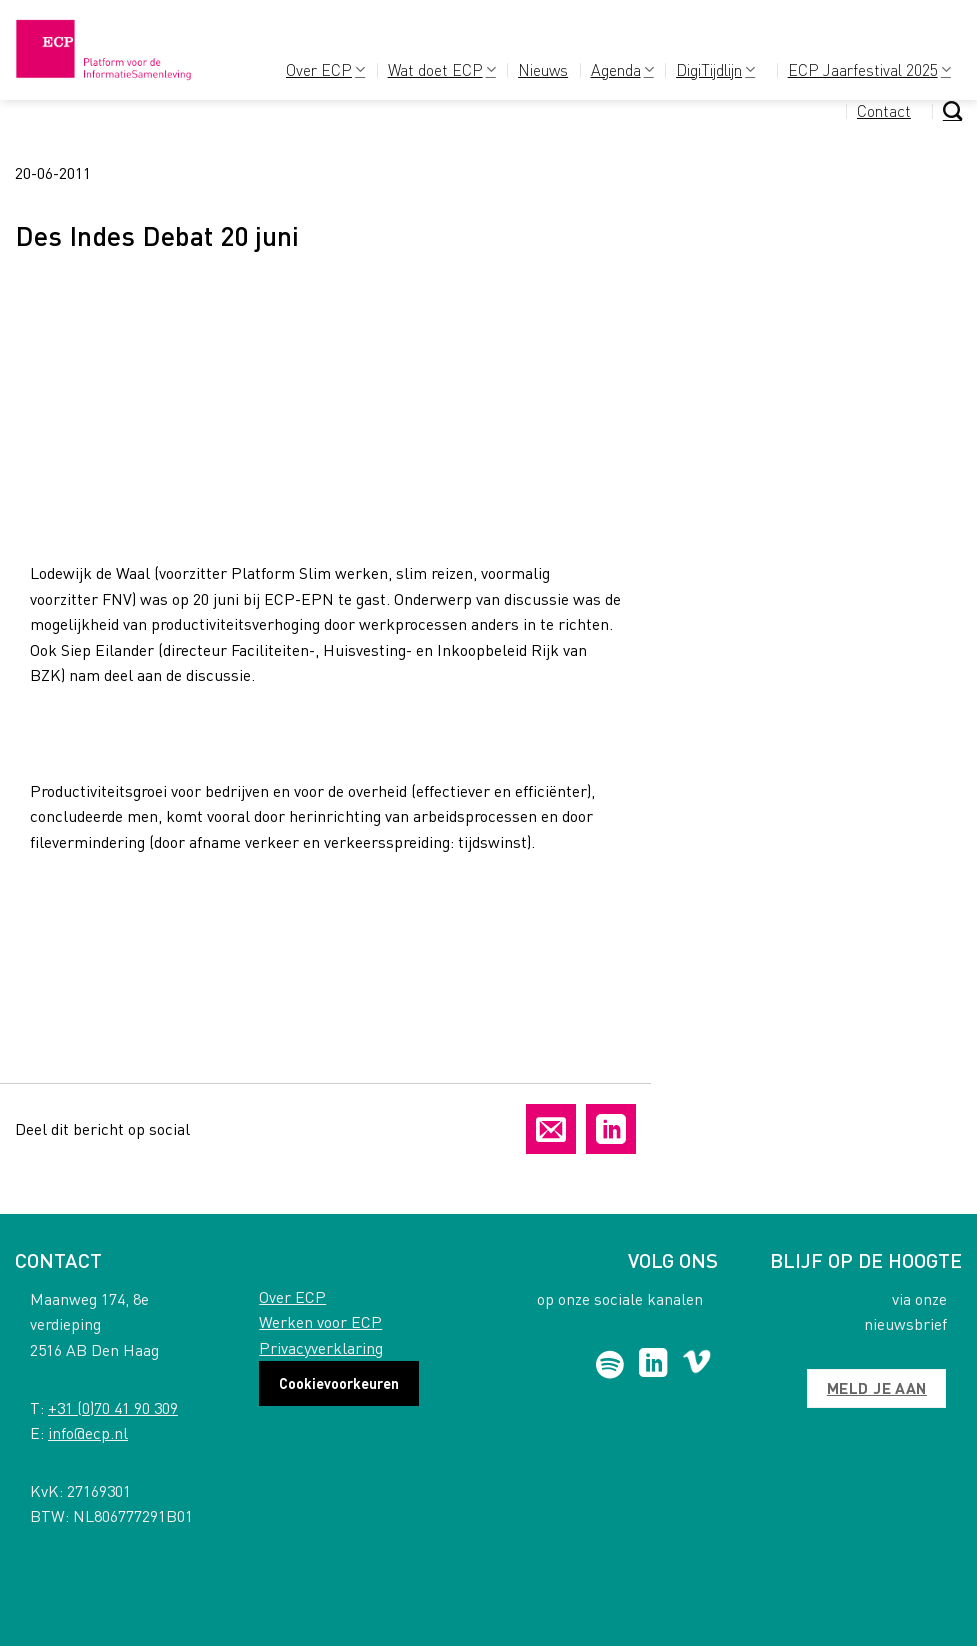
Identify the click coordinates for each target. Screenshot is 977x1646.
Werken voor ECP (320, 1321)
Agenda (622, 69)
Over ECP (325, 69)
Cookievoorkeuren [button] (339, 1383)
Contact (884, 110)
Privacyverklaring (321, 1347)
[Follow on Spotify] (610, 1365)
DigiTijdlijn (715, 69)
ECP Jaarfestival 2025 (869, 69)
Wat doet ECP (442, 69)
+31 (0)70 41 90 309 (113, 1407)
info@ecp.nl (88, 1432)
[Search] (952, 110)
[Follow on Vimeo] (696, 1365)
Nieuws (543, 69)
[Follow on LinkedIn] (653, 1365)
